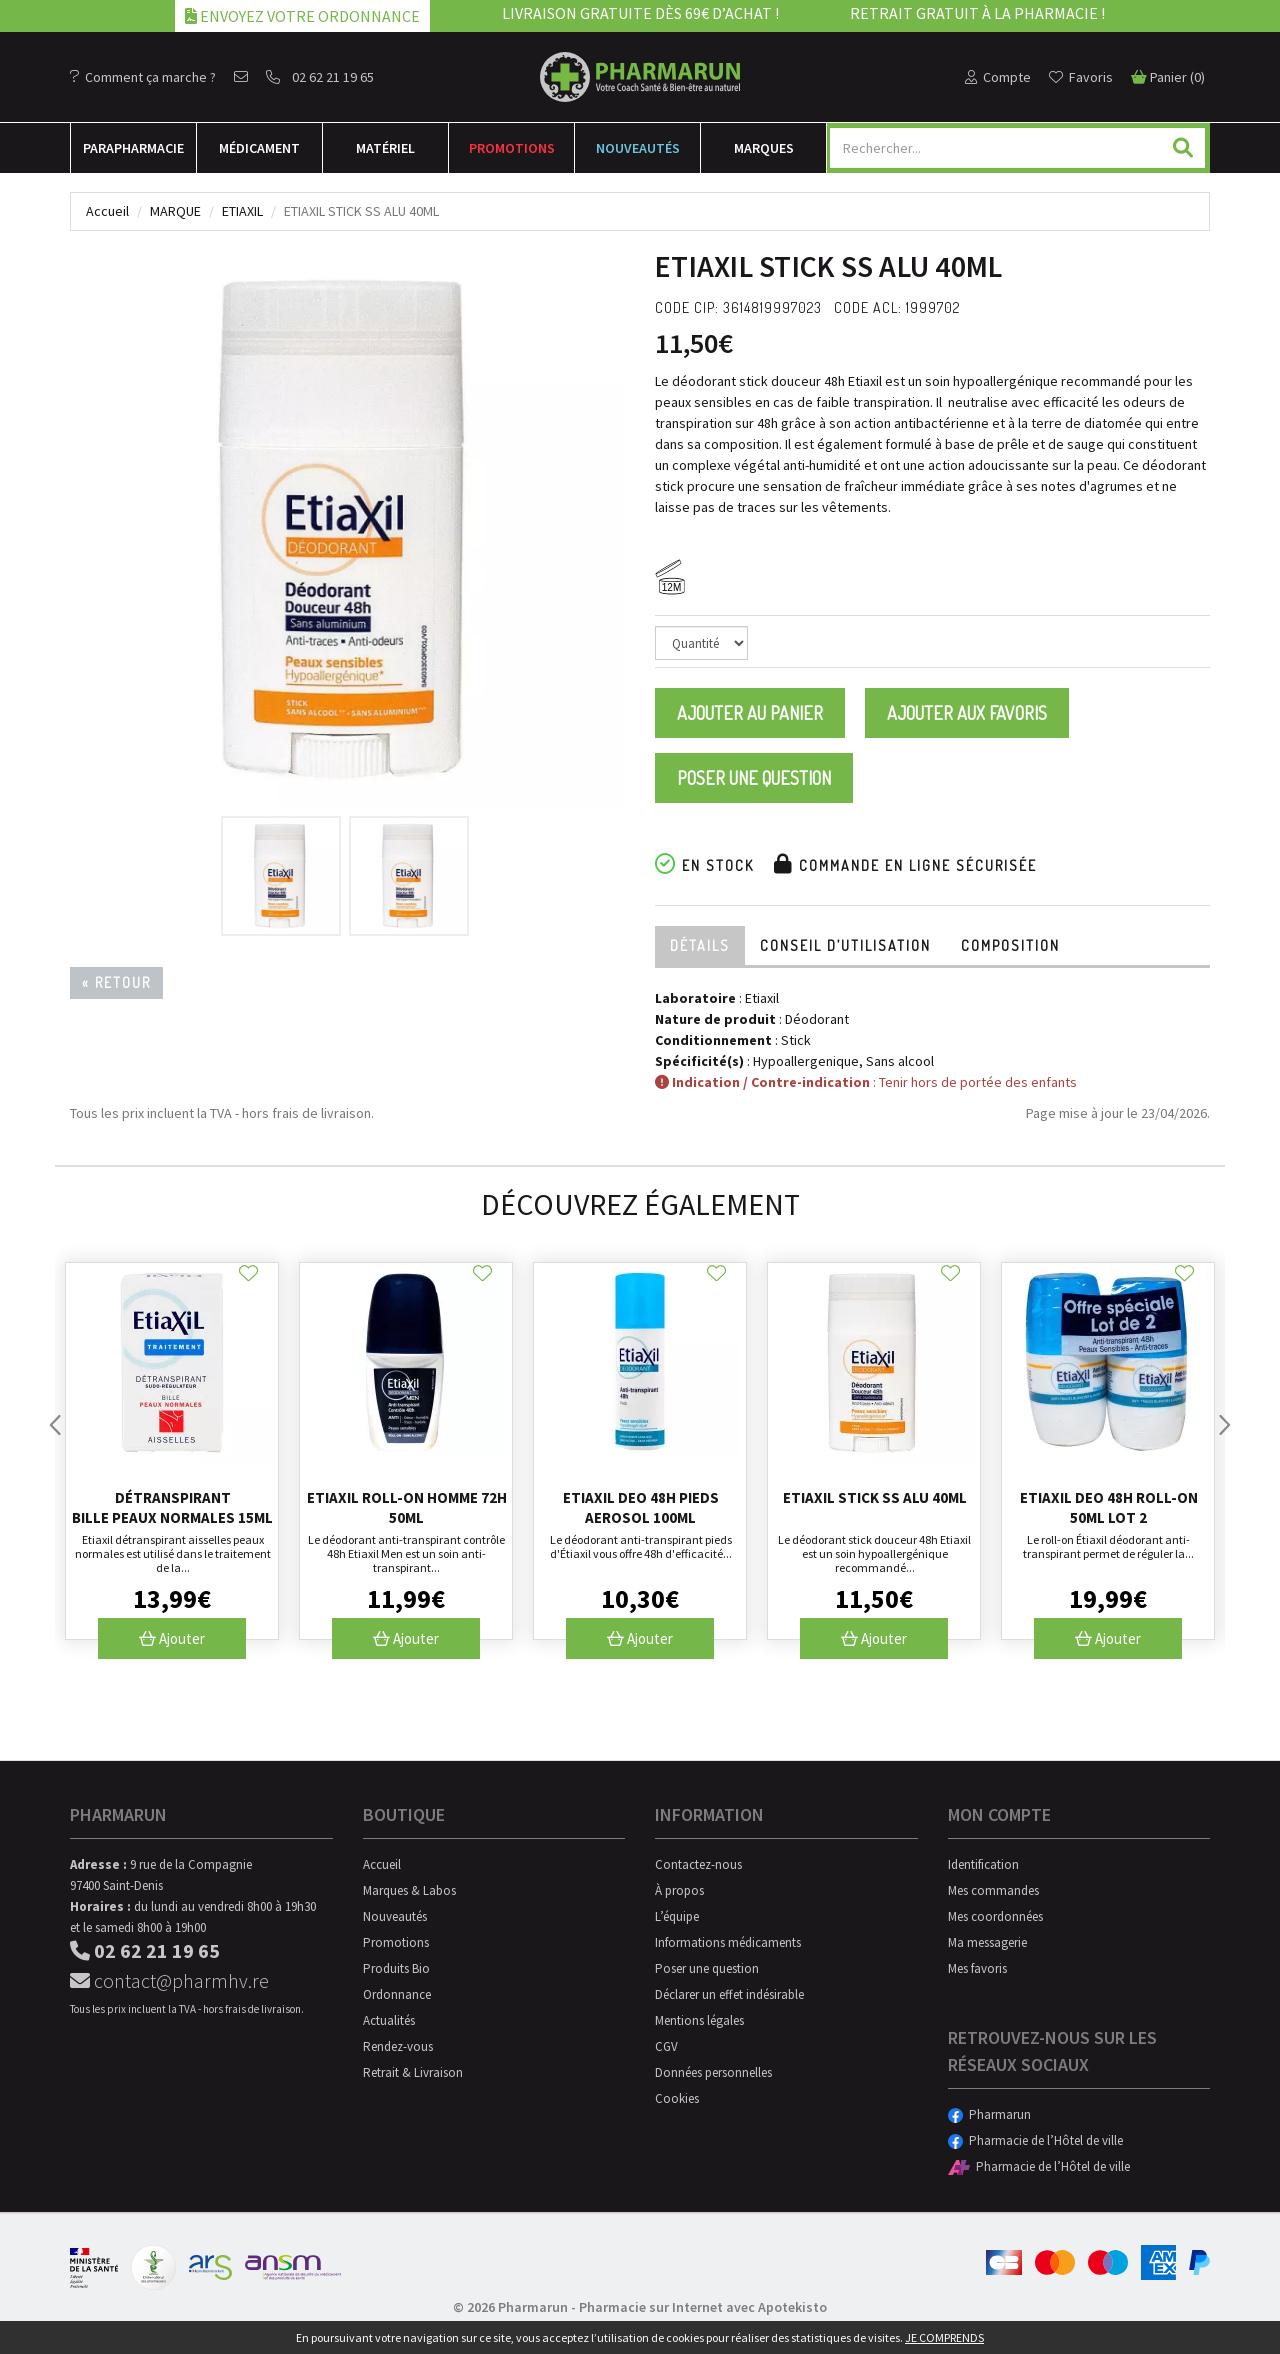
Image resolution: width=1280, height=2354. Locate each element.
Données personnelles (713, 2072)
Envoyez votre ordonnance (302, 16)
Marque (175, 211)
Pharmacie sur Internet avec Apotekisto (703, 2307)
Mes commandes (993, 1890)
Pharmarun (989, 2114)
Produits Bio (396, 1968)
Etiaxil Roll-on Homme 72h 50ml (407, 1507)
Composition (1010, 945)
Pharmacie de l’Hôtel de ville (1035, 2140)
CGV (666, 2046)
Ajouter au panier (750, 713)
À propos (679, 1890)
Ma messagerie (987, 1942)
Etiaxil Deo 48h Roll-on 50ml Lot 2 (1109, 1507)
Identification (983, 1864)
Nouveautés (638, 148)
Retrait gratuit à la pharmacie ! (977, 13)
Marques (764, 148)
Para (133, 148)
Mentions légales (699, 2020)
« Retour (116, 982)
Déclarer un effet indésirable (729, 1994)
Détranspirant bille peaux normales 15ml (172, 1507)
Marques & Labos (409, 1890)
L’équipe (677, 1916)
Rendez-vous (398, 2046)
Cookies (677, 2098)
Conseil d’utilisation (845, 945)
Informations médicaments (728, 1942)
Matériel (385, 148)
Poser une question (754, 778)
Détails (700, 945)
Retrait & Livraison (413, 2072)
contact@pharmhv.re (169, 1980)
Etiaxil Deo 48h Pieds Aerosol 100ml (641, 1507)
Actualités (389, 2020)
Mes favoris (977, 1968)
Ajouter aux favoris (967, 713)
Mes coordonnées (995, 1916)
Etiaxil (242, 211)
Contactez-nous (698, 1864)
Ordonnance (397, 1994)
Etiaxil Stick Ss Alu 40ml (875, 1497)
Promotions (512, 148)
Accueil (107, 211)
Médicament (259, 148)
